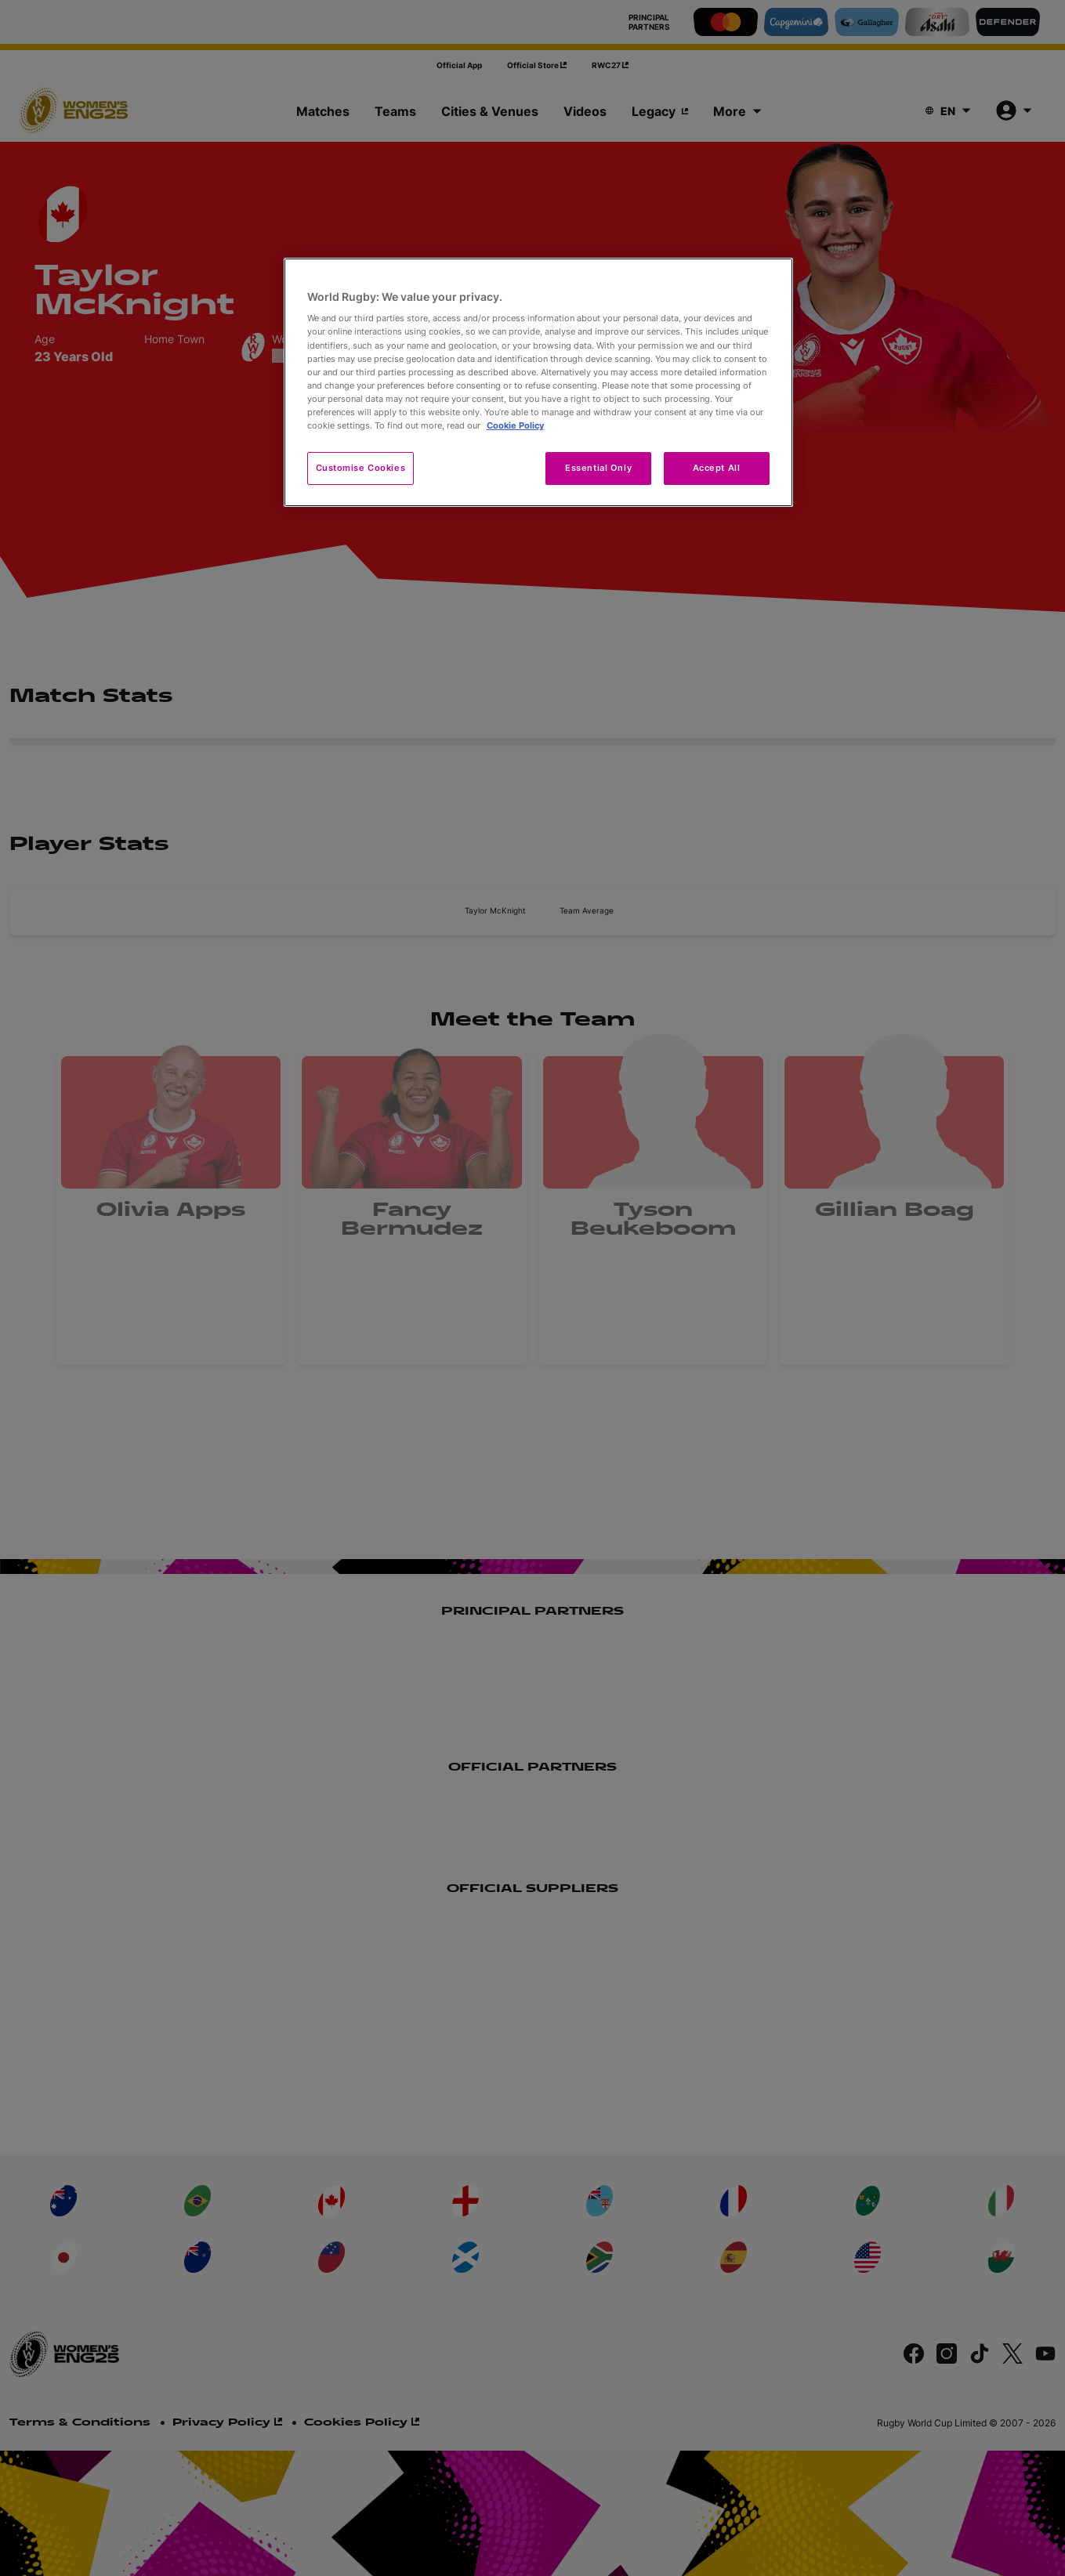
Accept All (717, 467)
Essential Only (598, 467)
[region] (538, 382)
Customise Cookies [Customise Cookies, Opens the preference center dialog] (361, 467)
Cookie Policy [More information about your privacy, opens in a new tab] (515, 425)
